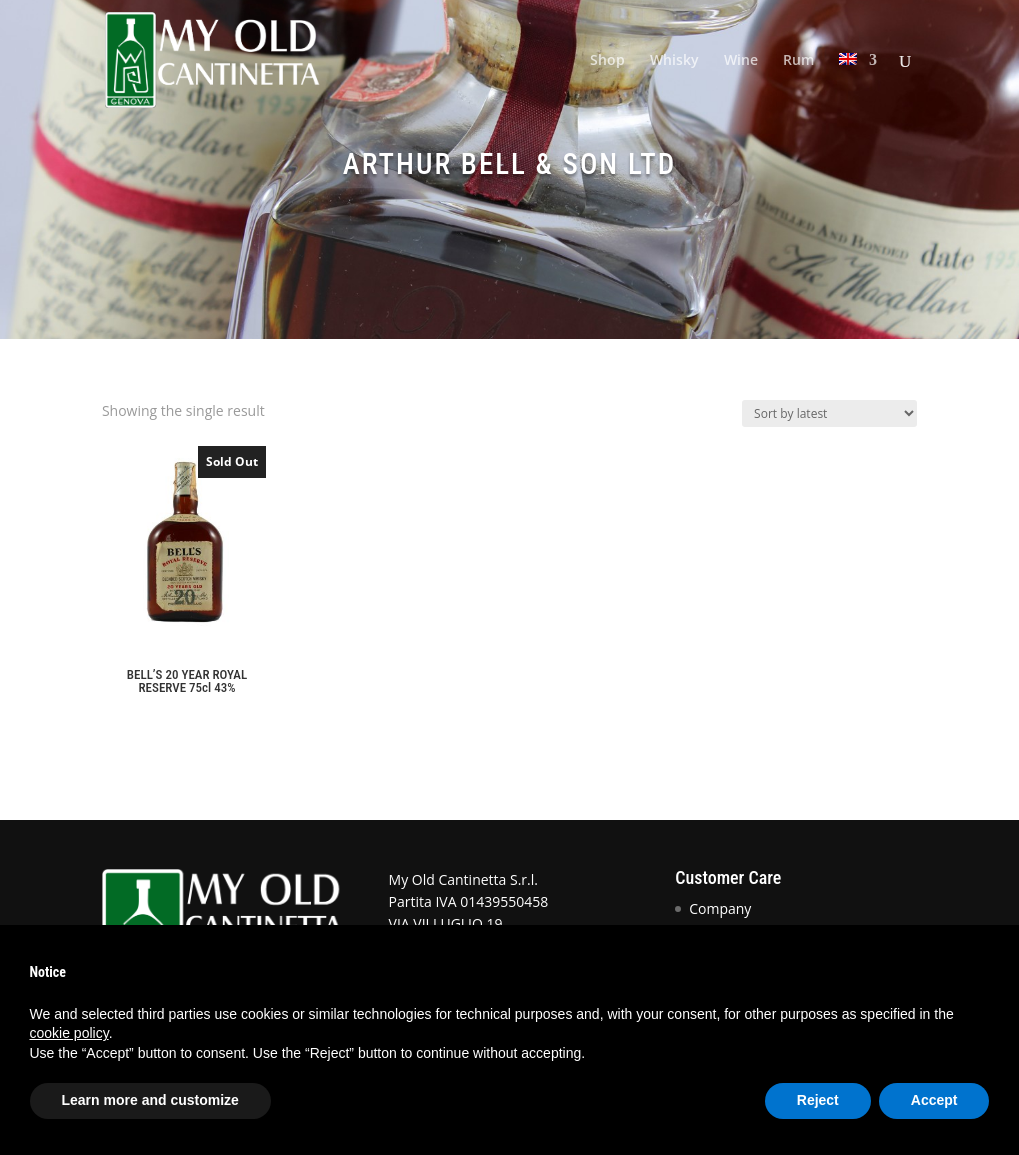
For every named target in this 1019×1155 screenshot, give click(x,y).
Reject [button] (818, 1100)
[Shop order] (829, 413)
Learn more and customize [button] (150, 1100)
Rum (798, 61)
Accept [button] (934, 1100)
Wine (741, 61)
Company (720, 908)
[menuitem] (858, 86)
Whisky (674, 61)
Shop (607, 61)
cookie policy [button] (69, 1033)
